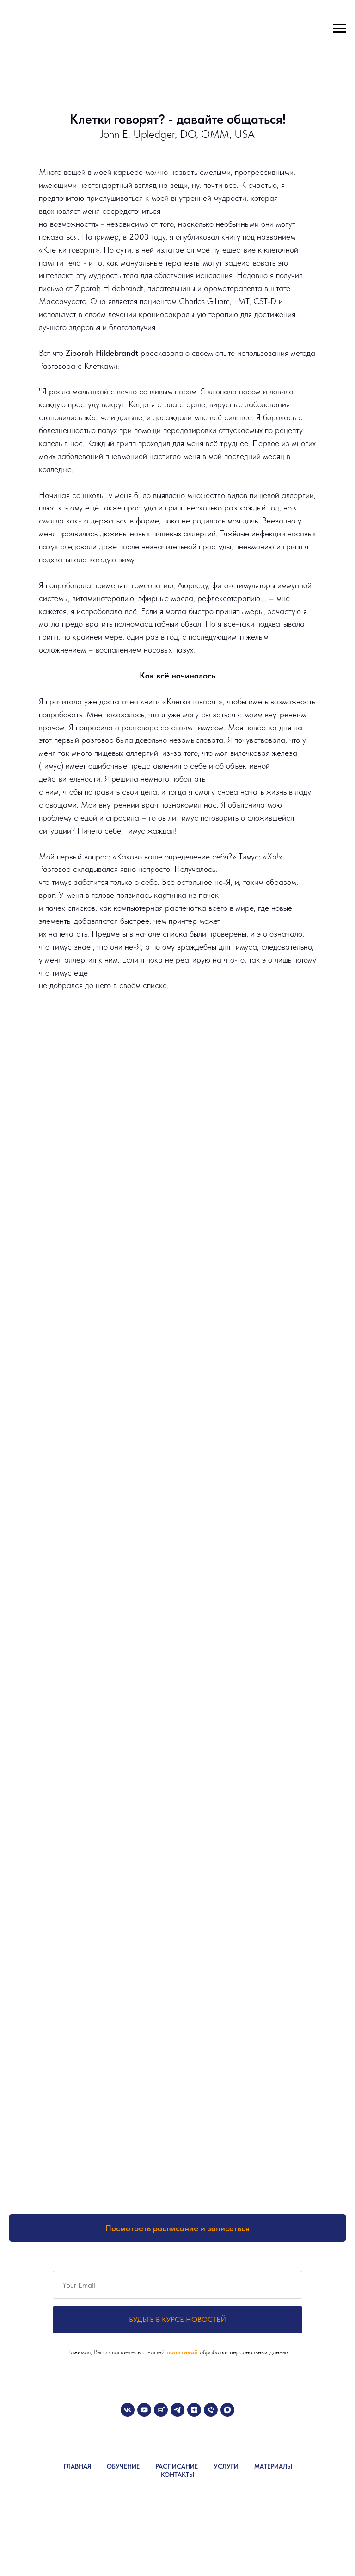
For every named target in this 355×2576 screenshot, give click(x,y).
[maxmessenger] (227, 2410)
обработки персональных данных (244, 2352)
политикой (183, 2352)
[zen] (194, 2410)
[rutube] (161, 2410)
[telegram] (177, 2410)
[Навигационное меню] (339, 28)
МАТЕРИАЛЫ (273, 2466)
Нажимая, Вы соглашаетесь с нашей (116, 2352)
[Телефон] (211, 2410)
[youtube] (144, 2410)
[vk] (128, 2410)
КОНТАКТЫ (177, 2474)
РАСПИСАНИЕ (176, 2466)
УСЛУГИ (226, 2466)
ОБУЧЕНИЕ (123, 2466)
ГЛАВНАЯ (77, 2466)
